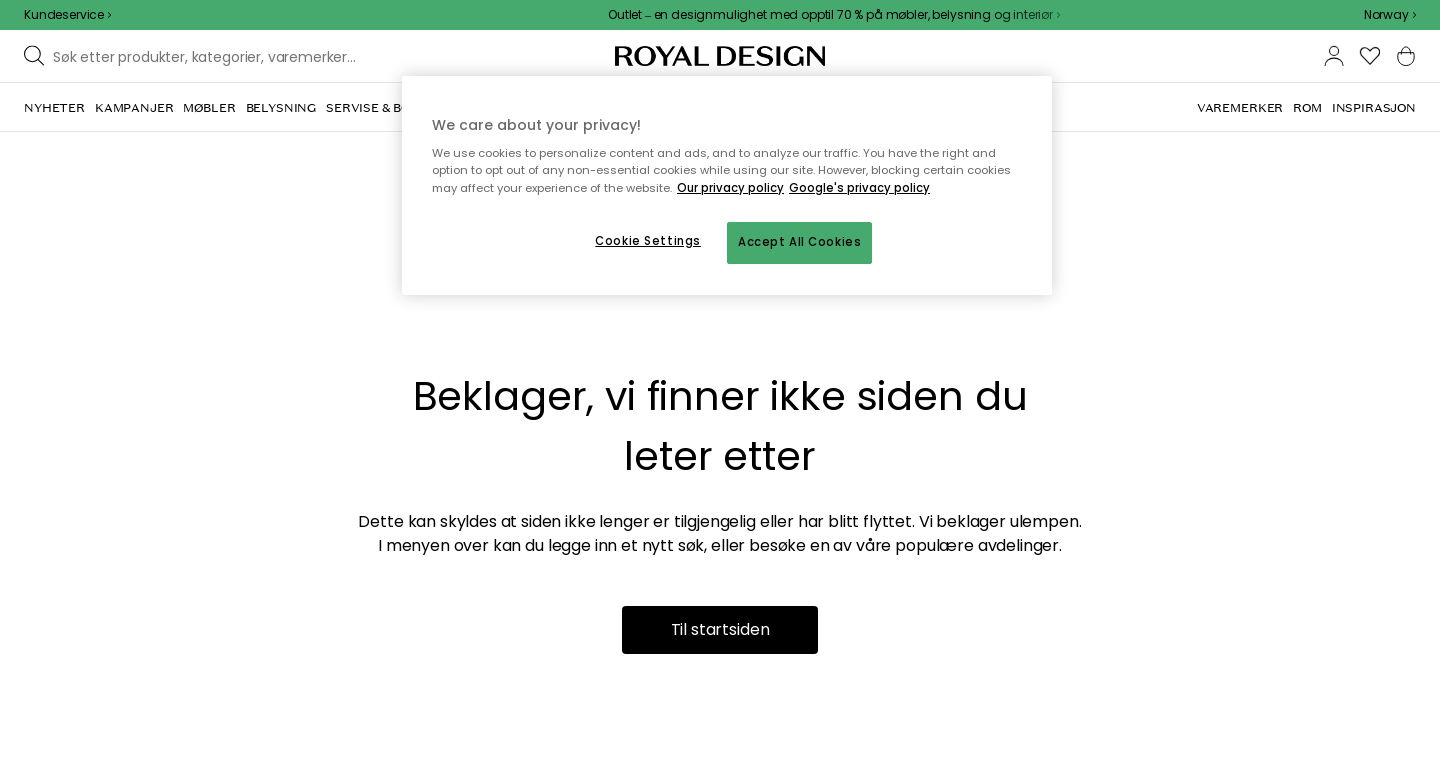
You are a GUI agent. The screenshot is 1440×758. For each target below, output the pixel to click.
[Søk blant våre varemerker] (211, 56)
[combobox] (1390, 15)
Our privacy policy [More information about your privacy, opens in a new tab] (730, 188)
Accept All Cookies (799, 242)
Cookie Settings (648, 241)
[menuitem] (54, 108)
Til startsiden (720, 629)
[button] (1390, 15)
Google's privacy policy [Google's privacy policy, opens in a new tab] (859, 188)
